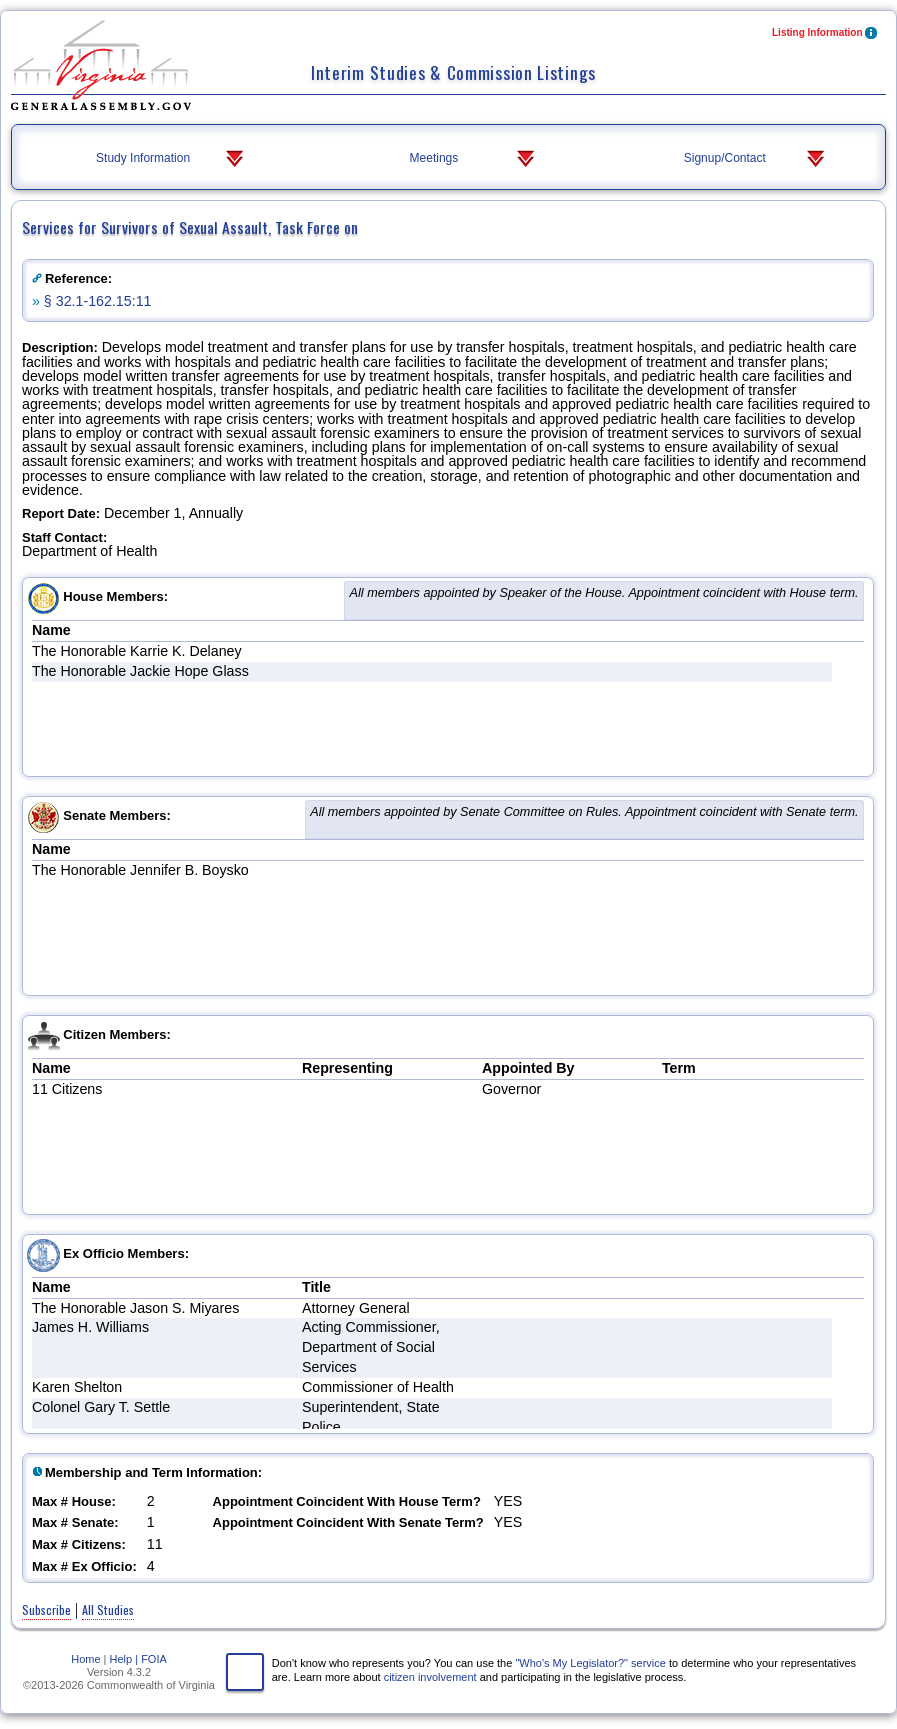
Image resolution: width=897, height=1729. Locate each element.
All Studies (108, 1609)
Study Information (171, 159)
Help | (124, 1659)
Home (85, 1659)
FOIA (154, 1659)
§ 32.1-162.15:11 (98, 301)
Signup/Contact (756, 159)
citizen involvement (430, 1677)
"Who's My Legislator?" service (590, 1663)
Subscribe (46, 1609)
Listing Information (825, 34)
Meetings (474, 159)
